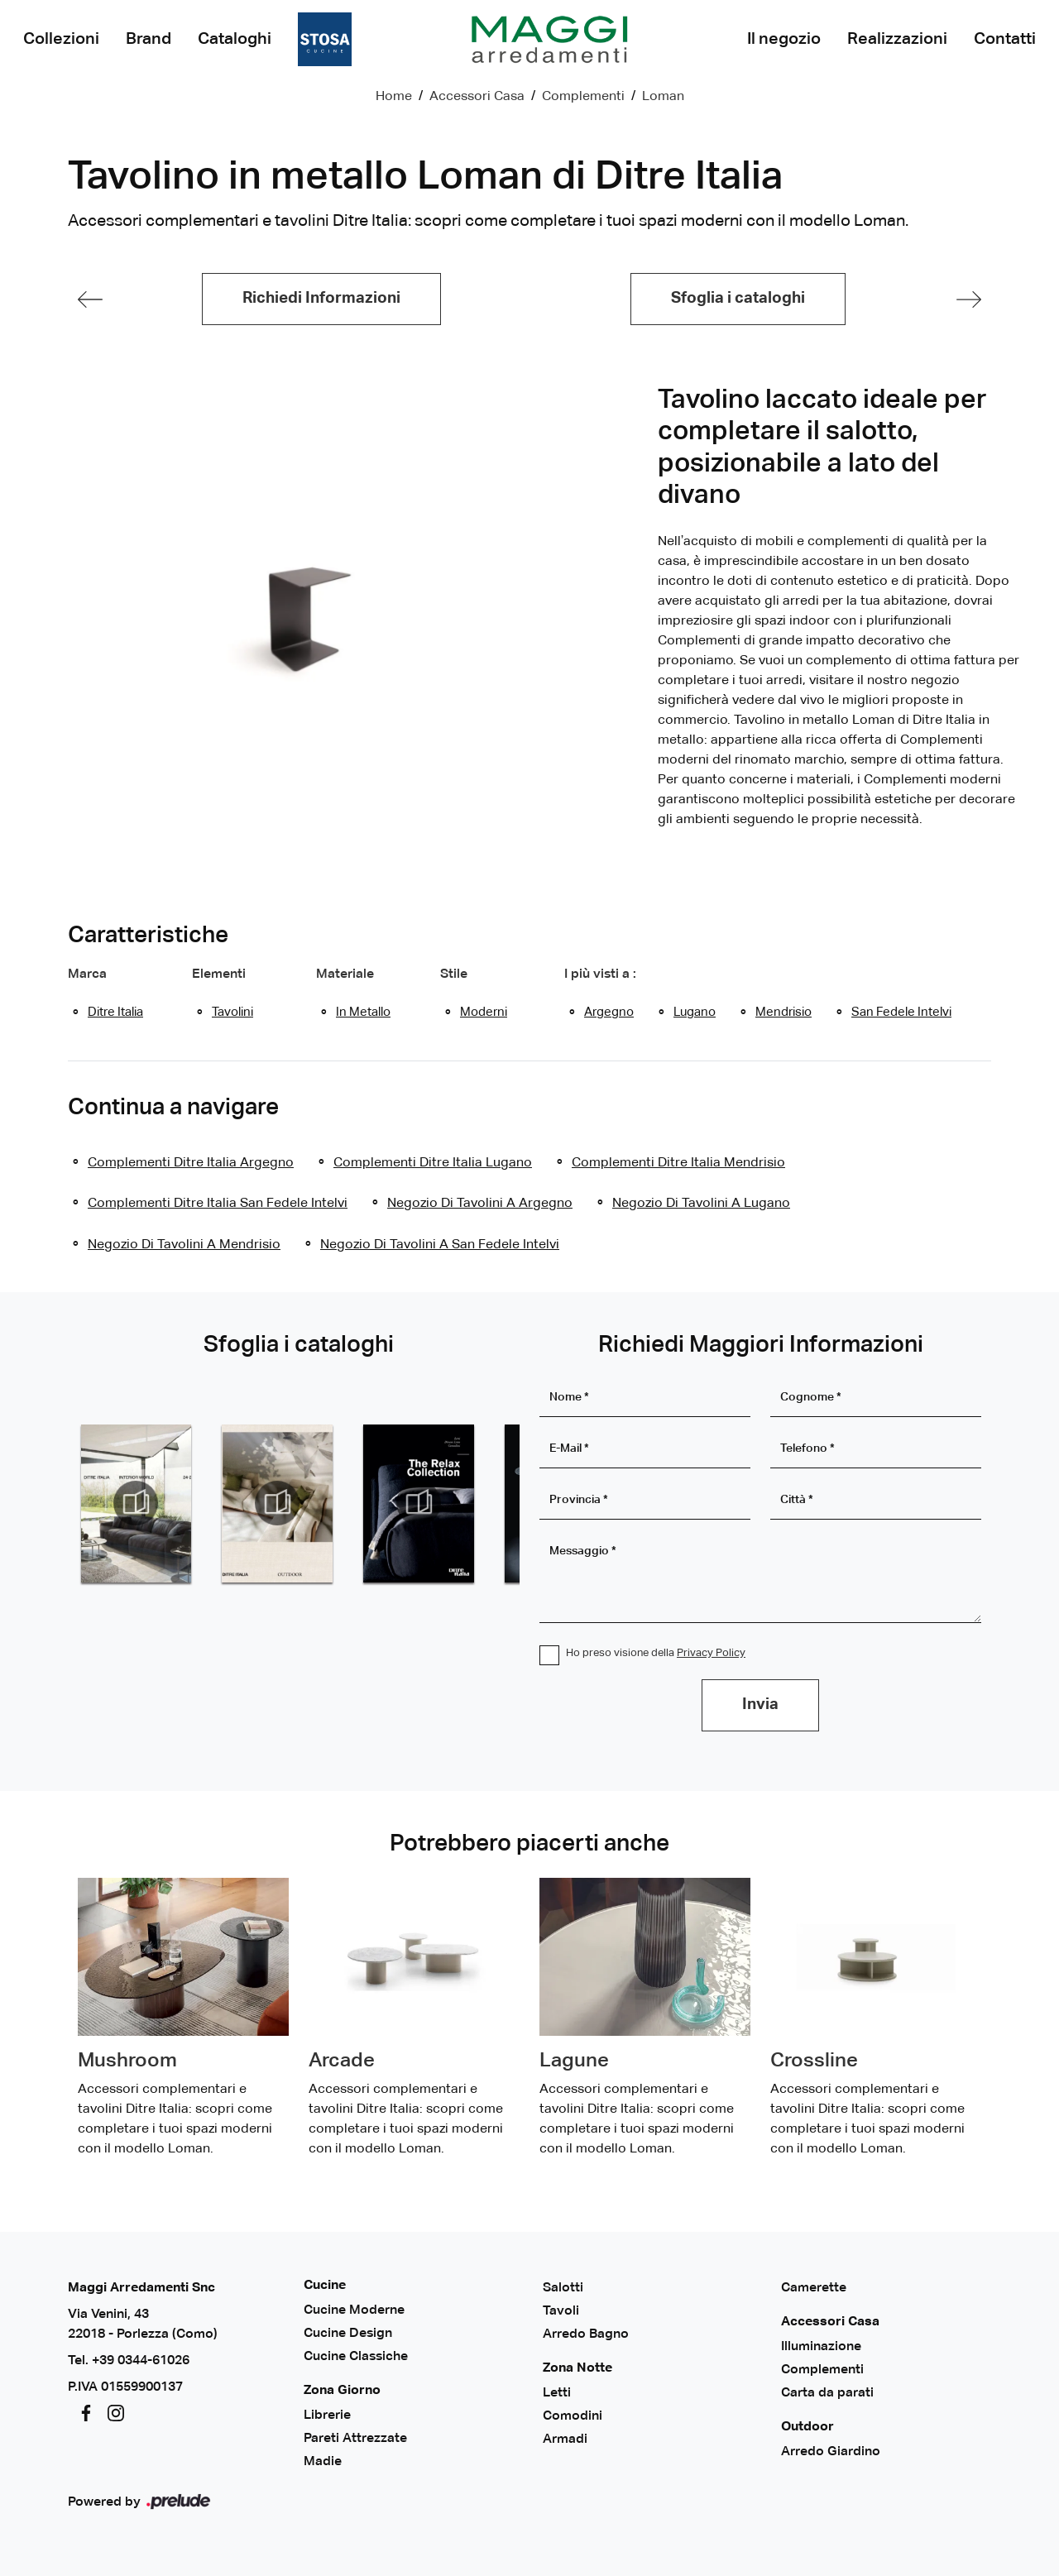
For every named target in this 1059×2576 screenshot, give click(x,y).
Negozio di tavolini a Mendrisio (184, 1245)
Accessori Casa (477, 96)
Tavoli (561, 2311)
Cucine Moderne (354, 2310)
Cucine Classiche (356, 2356)
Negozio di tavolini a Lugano (701, 1203)
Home (394, 96)
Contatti (1005, 39)
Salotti (563, 2288)
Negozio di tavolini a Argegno (480, 1203)
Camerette (813, 2288)
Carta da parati (827, 2393)
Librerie (327, 2415)
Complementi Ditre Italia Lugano (432, 1163)
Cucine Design (348, 2333)
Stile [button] (453, 974)
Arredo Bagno (586, 2334)
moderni (483, 1012)
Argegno (609, 1012)
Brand (148, 39)
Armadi (565, 2439)
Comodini (572, 2416)
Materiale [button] (345, 974)
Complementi (583, 96)
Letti (557, 2393)
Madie (323, 2461)
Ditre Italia (115, 1012)
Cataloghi (234, 39)
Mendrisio (783, 1012)
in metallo (363, 1012)
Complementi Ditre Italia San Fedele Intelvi (217, 1203)
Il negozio (784, 39)
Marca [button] (87, 974)
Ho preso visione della (655, 1653)
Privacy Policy (711, 1653)
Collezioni (61, 39)
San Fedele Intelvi (901, 1012)
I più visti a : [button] (600, 974)
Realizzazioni (897, 39)
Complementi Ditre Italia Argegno (191, 1163)
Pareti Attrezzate (355, 2438)
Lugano (694, 1012)
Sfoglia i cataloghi (738, 298)
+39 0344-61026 (140, 2361)
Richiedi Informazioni (321, 298)
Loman (663, 96)
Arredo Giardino (830, 2452)
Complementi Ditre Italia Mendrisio (678, 1163)
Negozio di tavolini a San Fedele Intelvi (439, 1245)
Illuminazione (821, 2346)
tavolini (232, 1012)
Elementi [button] (219, 974)
